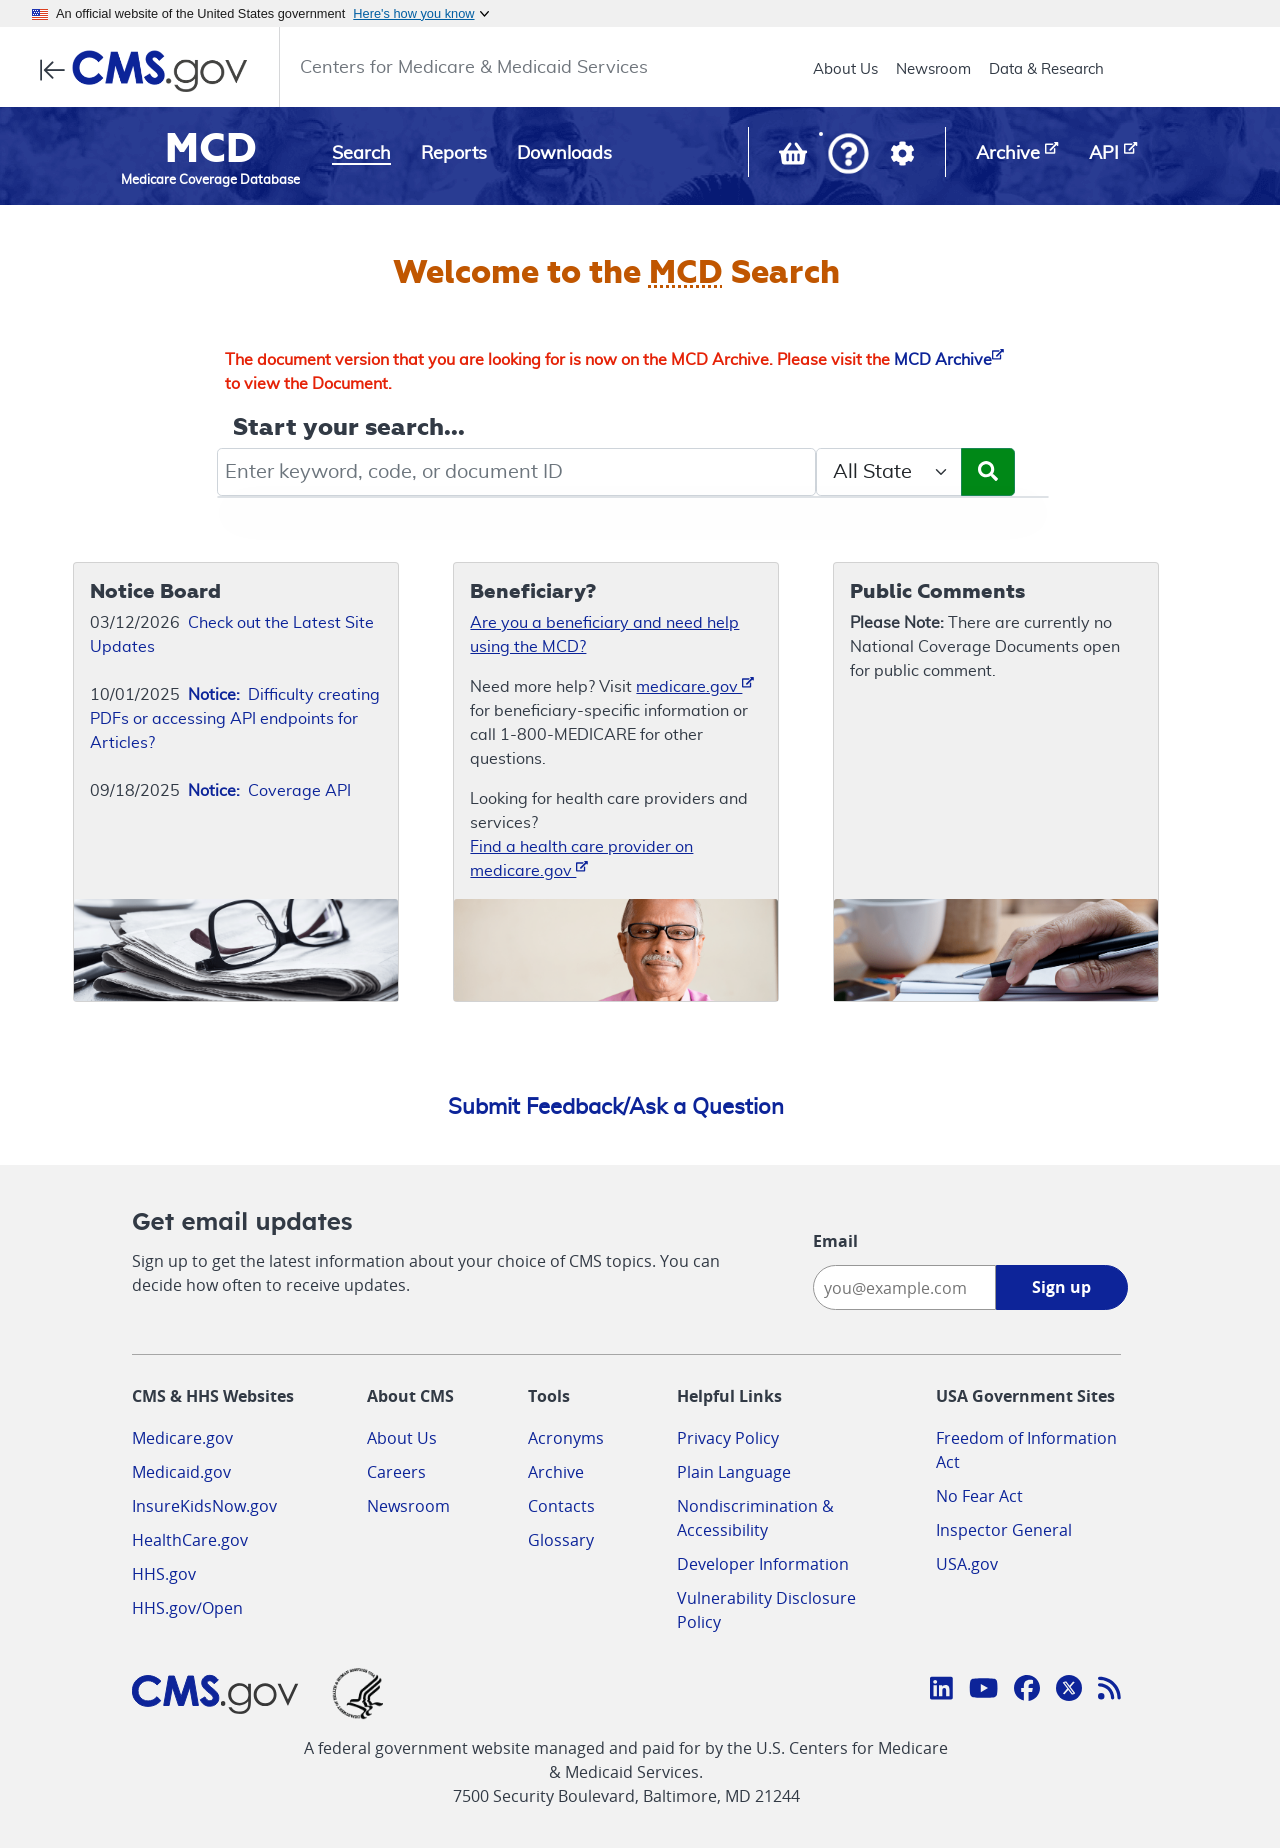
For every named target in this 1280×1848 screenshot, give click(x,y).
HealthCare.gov (190, 1540)
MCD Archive (949, 360)
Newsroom (933, 69)
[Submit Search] (988, 472)
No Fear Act (979, 1496)
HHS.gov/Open (187, 1608)
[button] (848, 155)
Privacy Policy (728, 1438)
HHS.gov (164, 1574)
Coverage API (269, 791)
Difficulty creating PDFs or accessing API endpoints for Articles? (235, 719)
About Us (845, 69)
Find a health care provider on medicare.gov (581, 859)
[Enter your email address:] (904, 1287)
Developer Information (763, 1564)
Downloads (564, 154)
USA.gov (967, 1564)
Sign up (1061, 1287)
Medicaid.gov (181, 1472)
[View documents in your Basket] (795, 158)
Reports (454, 154)
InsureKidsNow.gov (204, 1506)
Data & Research (1046, 69)
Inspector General (1004, 1530)
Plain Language (734, 1472)
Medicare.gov (182, 1438)
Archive (556, 1472)
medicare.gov (695, 685)
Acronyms (566, 1438)
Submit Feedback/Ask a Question (616, 1107)
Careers (396, 1472)
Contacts (561, 1506)
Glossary (561, 1540)
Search (361, 154)
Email (835, 1241)
